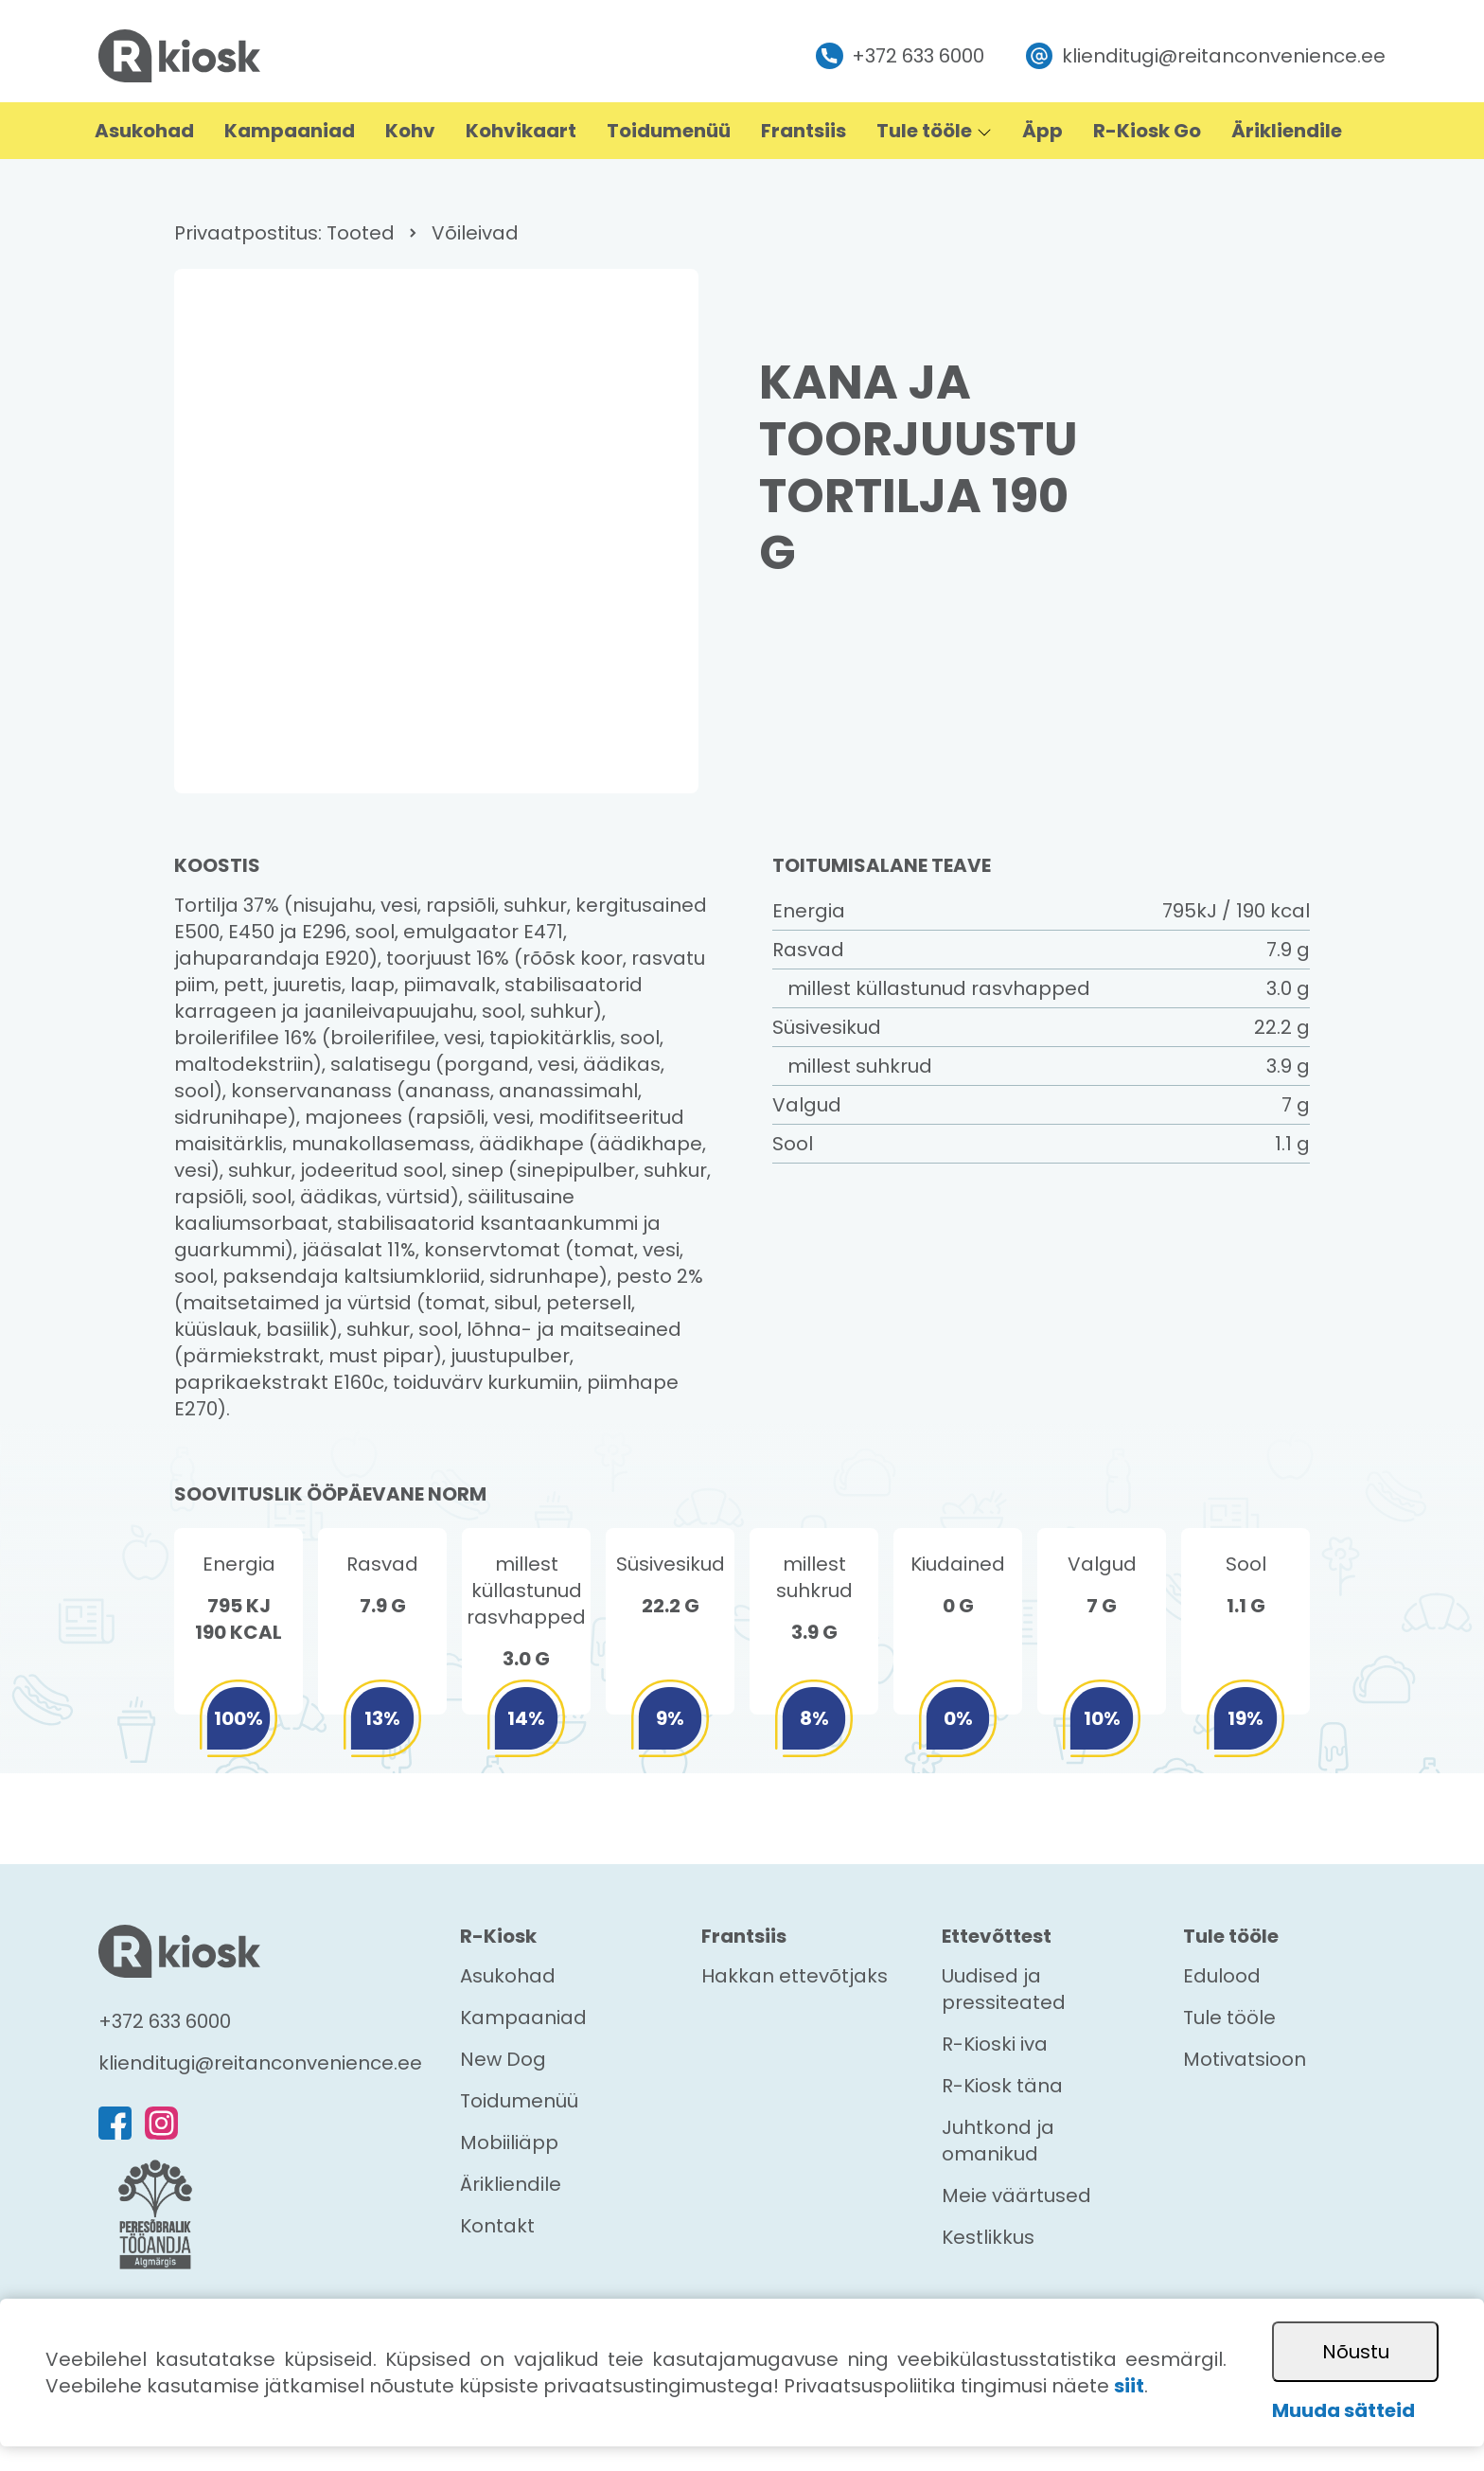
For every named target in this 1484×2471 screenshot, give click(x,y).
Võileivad (475, 233)
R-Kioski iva (995, 2044)
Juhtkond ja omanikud (998, 2140)
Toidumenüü (519, 2101)
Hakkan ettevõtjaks (794, 1976)
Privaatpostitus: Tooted (284, 233)
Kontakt (497, 2226)
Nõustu (1355, 2351)
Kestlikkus (988, 2237)
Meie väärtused (1016, 2195)
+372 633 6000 (900, 56)
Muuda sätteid (1343, 2410)
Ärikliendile (510, 2184)
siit (1129, 2386)
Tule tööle (1229, 2017)
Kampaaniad (523, 2017)
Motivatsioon (1244, 2059)
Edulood (1222, 1976)
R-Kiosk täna (1002, 2085)
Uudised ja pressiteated (1004, 1989)
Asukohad (508, 1976)
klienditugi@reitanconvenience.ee (1206, 56)
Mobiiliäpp (509, 2142)
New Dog (503, 2059)
